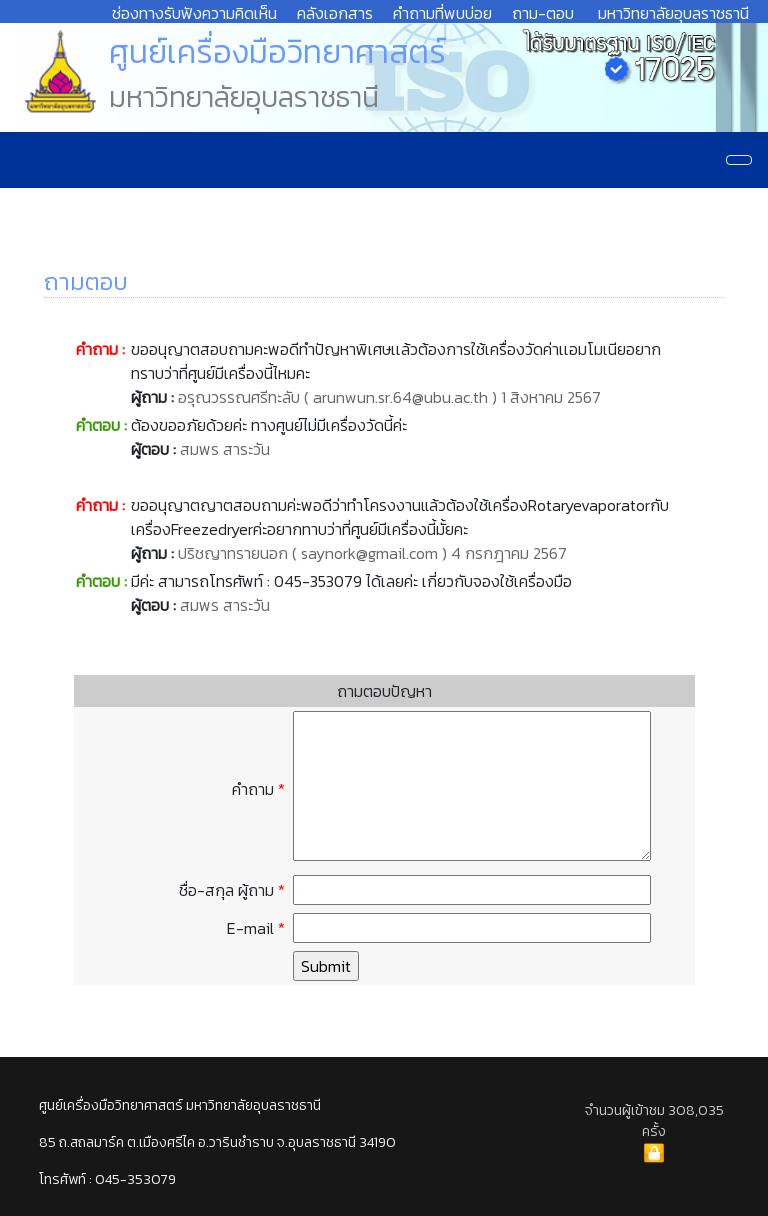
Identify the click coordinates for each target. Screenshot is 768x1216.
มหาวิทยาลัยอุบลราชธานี (673, 13)
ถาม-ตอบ (543, 13)
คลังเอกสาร (335, 13)
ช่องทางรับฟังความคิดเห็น (194, 13)
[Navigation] (739, 160)
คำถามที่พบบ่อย (442, 13)
